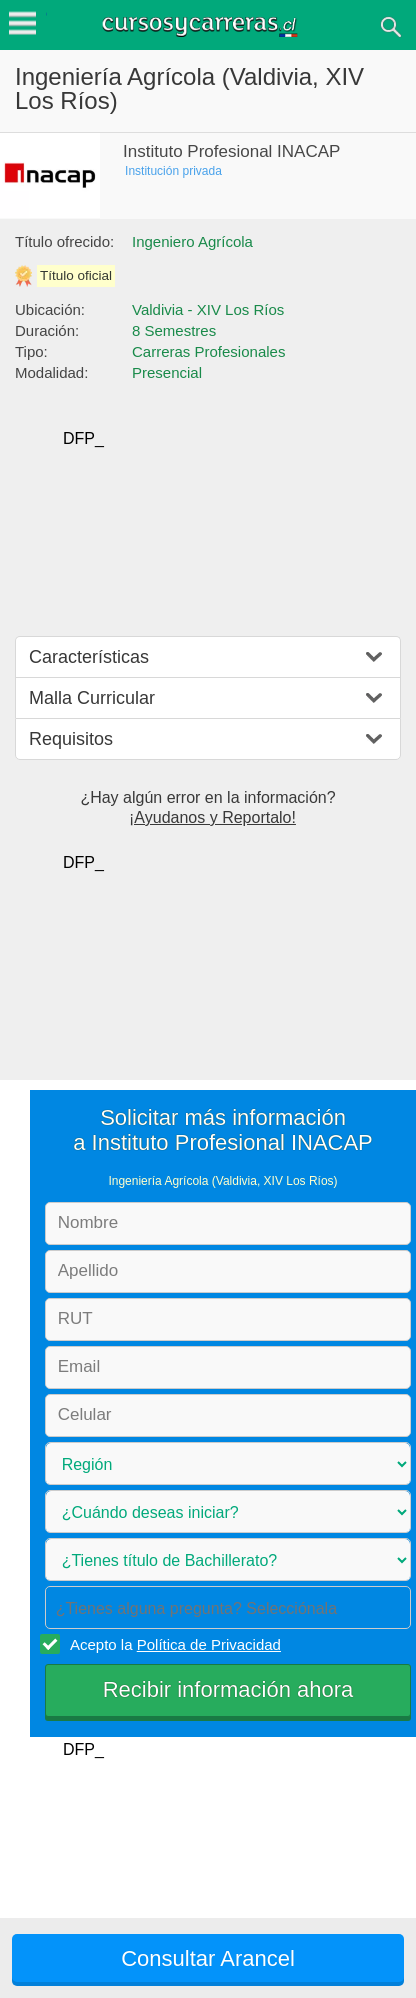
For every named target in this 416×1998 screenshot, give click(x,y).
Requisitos (71, 739)
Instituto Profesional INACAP (231, 151)
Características (89, 657)
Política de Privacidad (209, 1644)
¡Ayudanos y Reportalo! (212, 817)
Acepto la (172, 1644)
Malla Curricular (92, 698)
